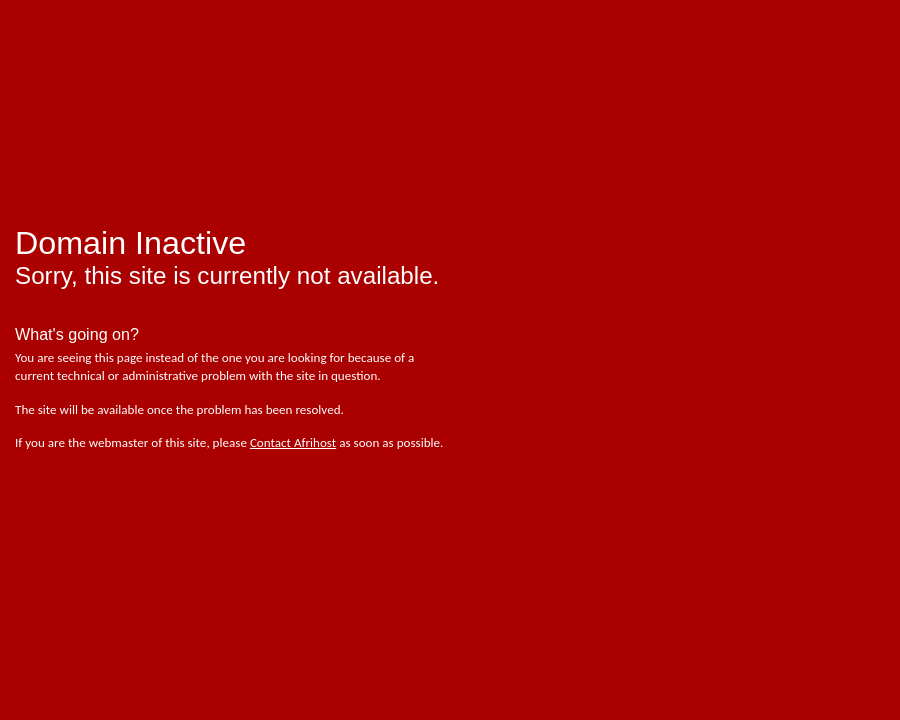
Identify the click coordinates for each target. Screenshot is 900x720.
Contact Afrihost (293, 443)
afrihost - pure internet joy (100, 60)
